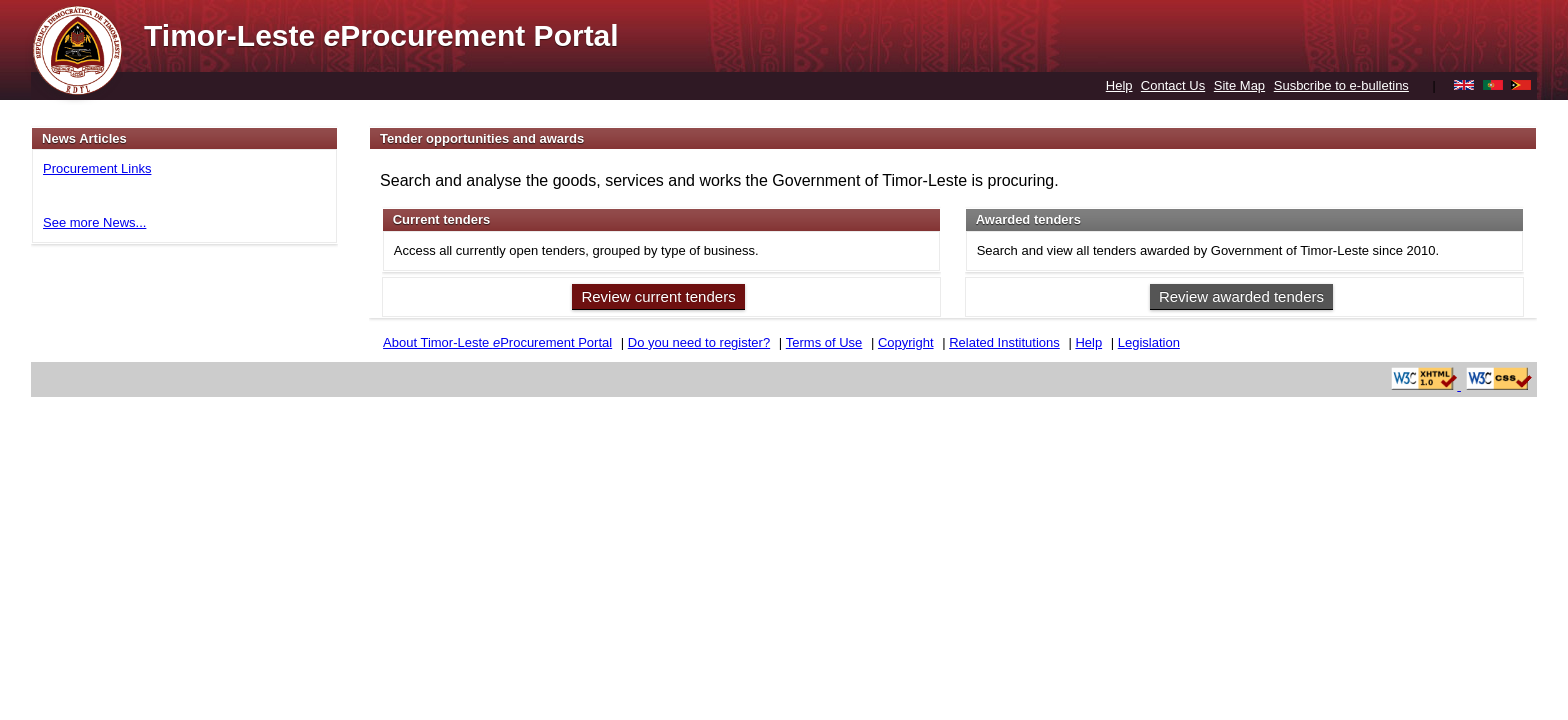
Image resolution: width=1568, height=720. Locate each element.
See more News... (94, 222)
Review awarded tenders (1241, 296)
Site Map (1239, 85)
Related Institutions (1004, 342)
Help (1119, 85)
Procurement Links (97, 168)
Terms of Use (824, 342)
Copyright (906, 342)
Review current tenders (658, 296)
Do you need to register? (699, 342)
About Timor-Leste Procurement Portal (497, 342)
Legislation (1149, 342)
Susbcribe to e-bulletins (1341, 85)
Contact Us (1173, 85)
